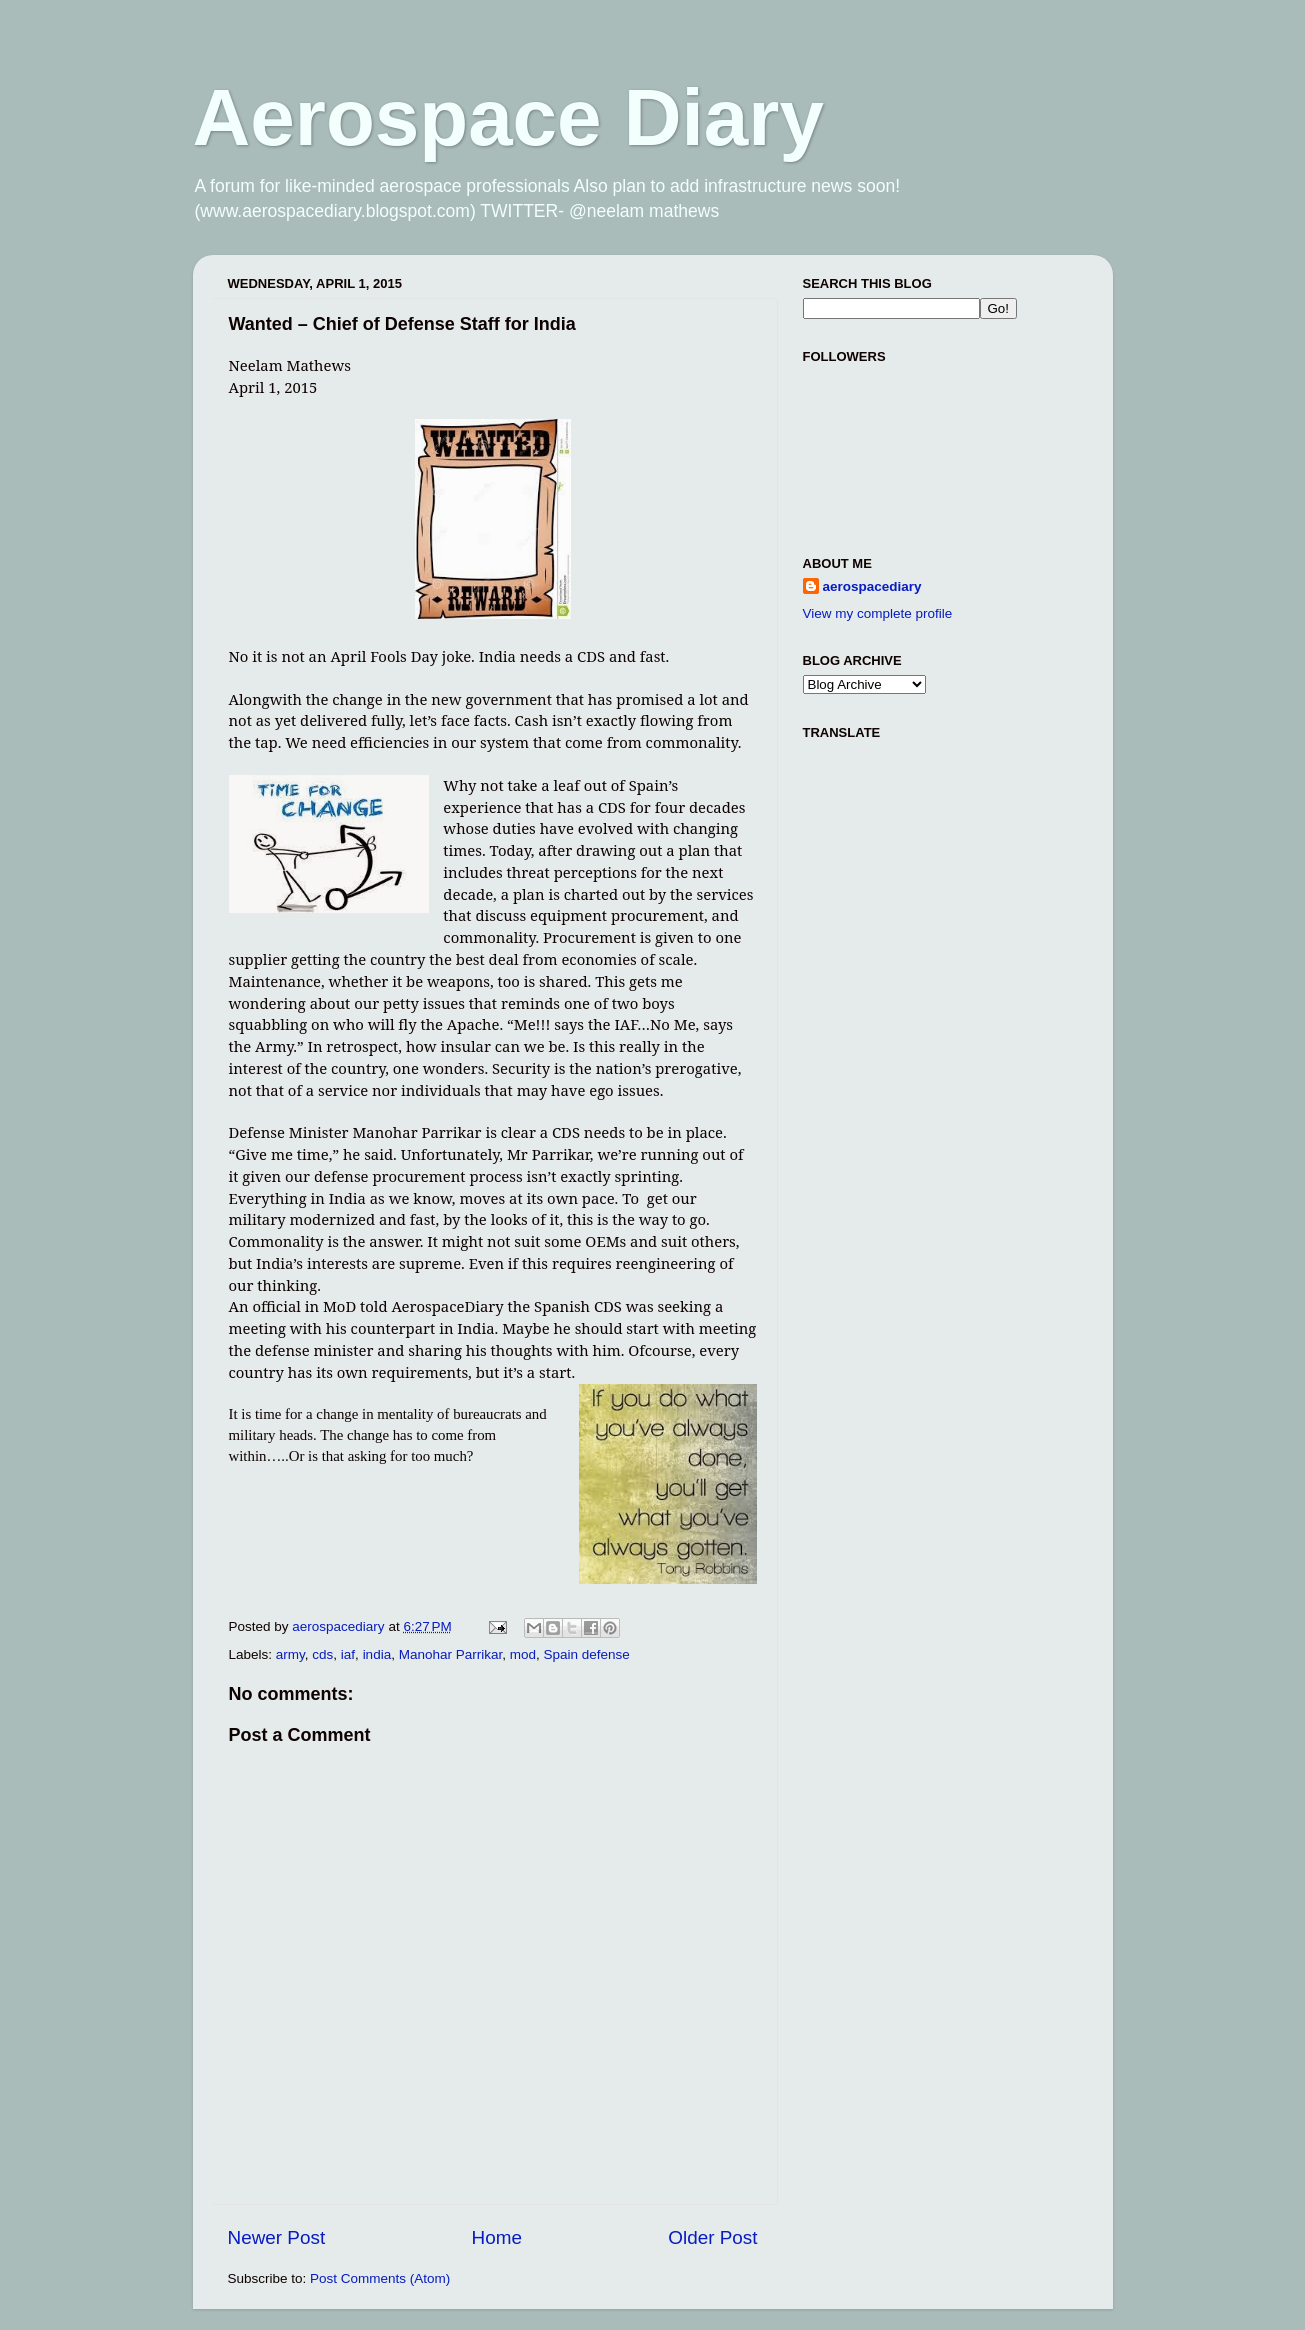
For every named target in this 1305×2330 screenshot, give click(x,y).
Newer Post (277, 2237)
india (377, 1654)
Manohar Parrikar (451, 1654)
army (290, 1654)
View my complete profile (878, 613)
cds (322, 1654)
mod (523, 1654)
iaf (348, 1654)
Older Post (712, 2237)
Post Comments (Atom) (380, 2278)
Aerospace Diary (508, 117)
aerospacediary (872, 586)
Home (497, 2237)
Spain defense (587, 1654)
